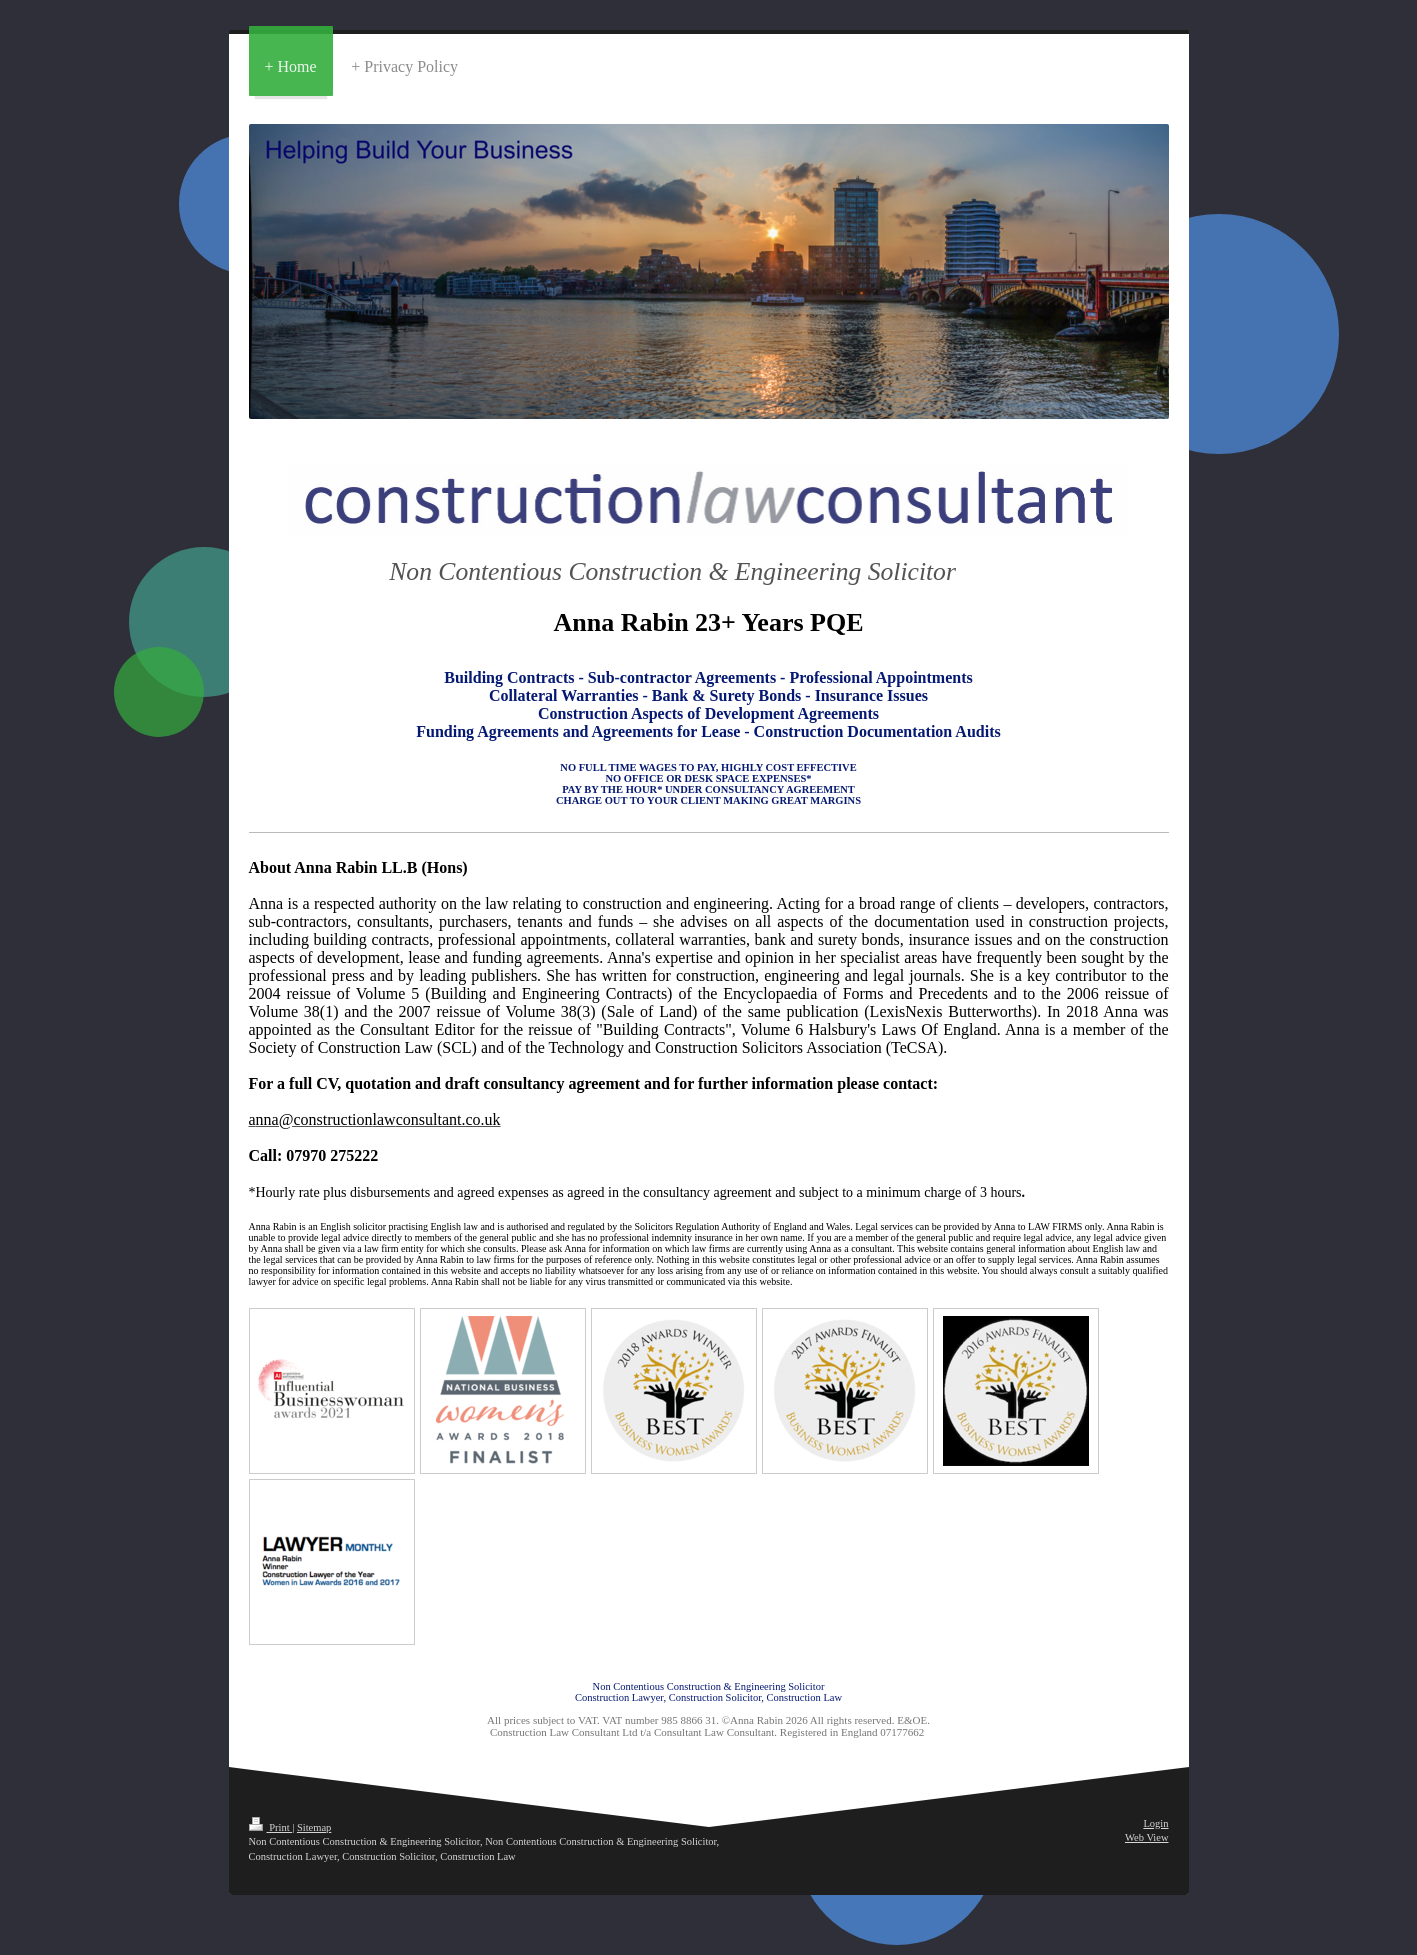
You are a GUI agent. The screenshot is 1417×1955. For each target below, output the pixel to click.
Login (1155, 1823)
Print (271, 1827)
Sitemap (314, 1827)
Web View (1147, 1837)
